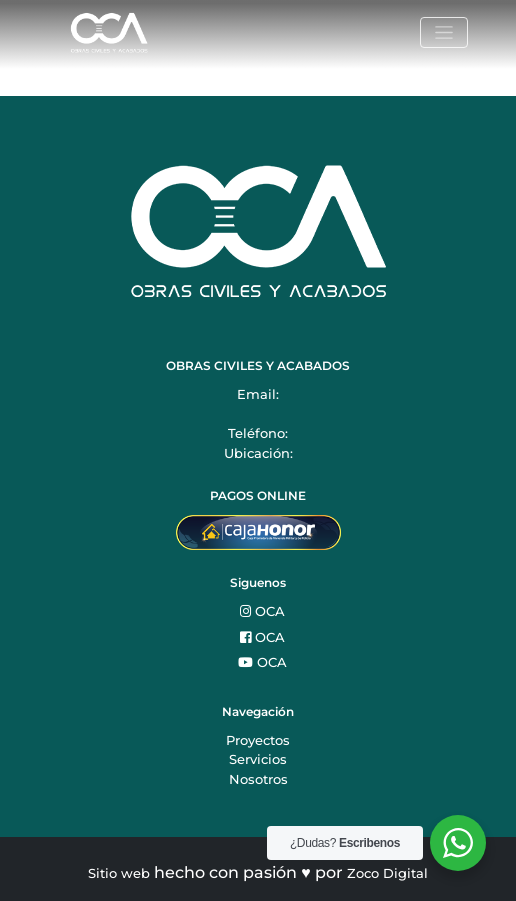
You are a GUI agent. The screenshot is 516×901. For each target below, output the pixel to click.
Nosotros (258, 779)
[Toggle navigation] (444, 33)
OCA (262, 611)
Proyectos (258, 740)
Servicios (258, 759)
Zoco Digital (387, 873)
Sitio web (119, 873)
